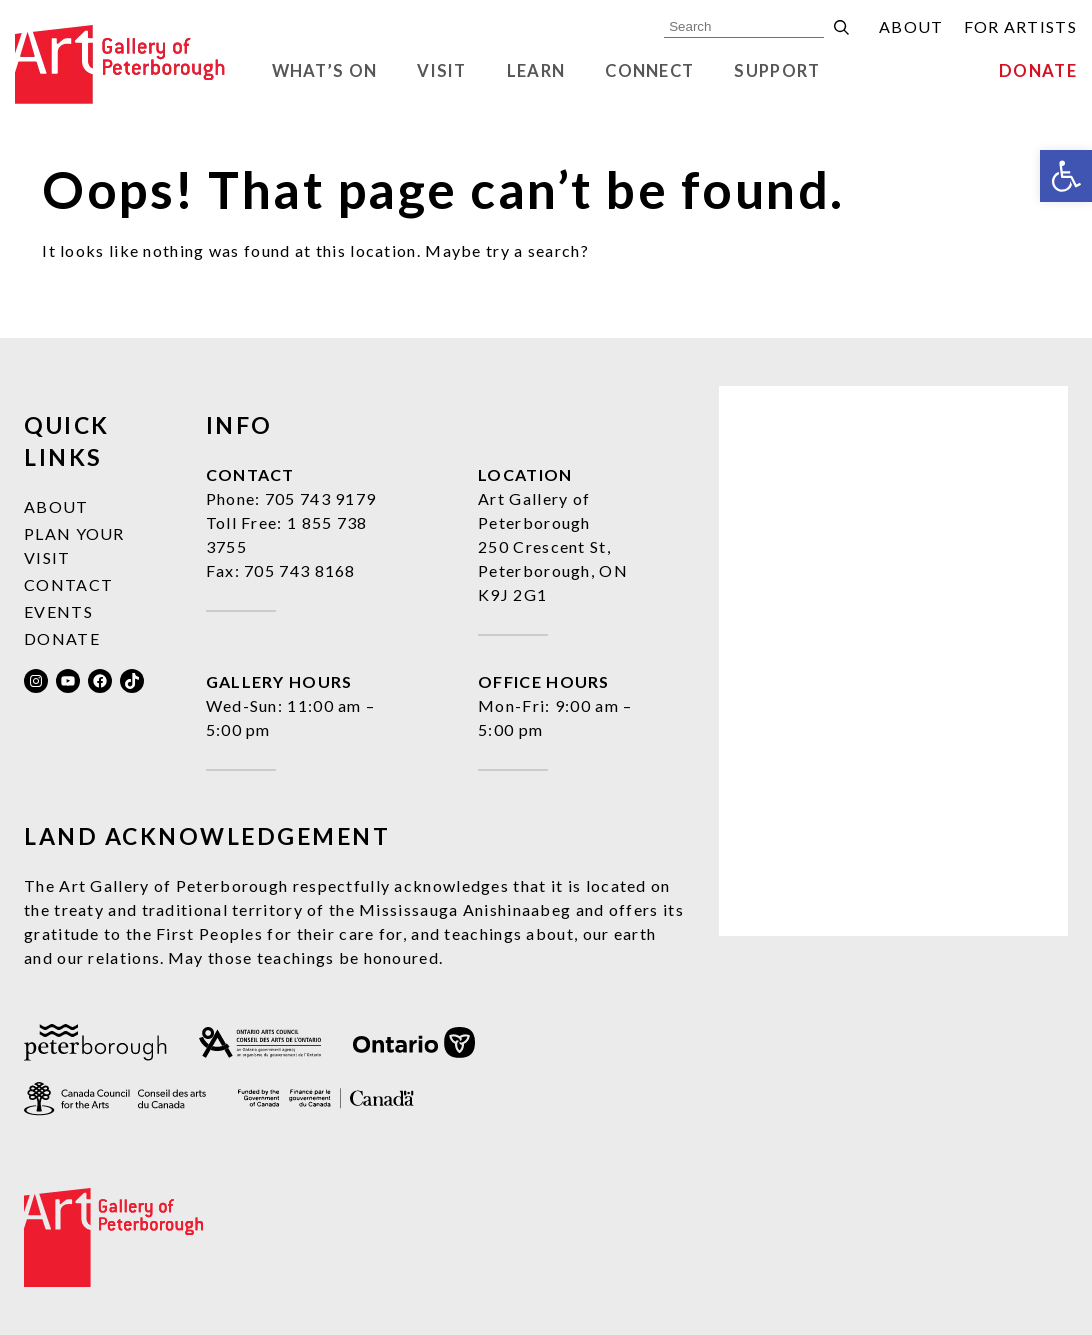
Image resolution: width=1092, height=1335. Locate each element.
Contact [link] (68, 584)
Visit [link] (442, 71)
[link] (1066, 176)
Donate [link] (1038, 71)
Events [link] (58, 611)
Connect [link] (649, 71)
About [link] (911, 26)
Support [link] (777, 71)
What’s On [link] (325, 71)
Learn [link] (536, 71)
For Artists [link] (1020, 26)
